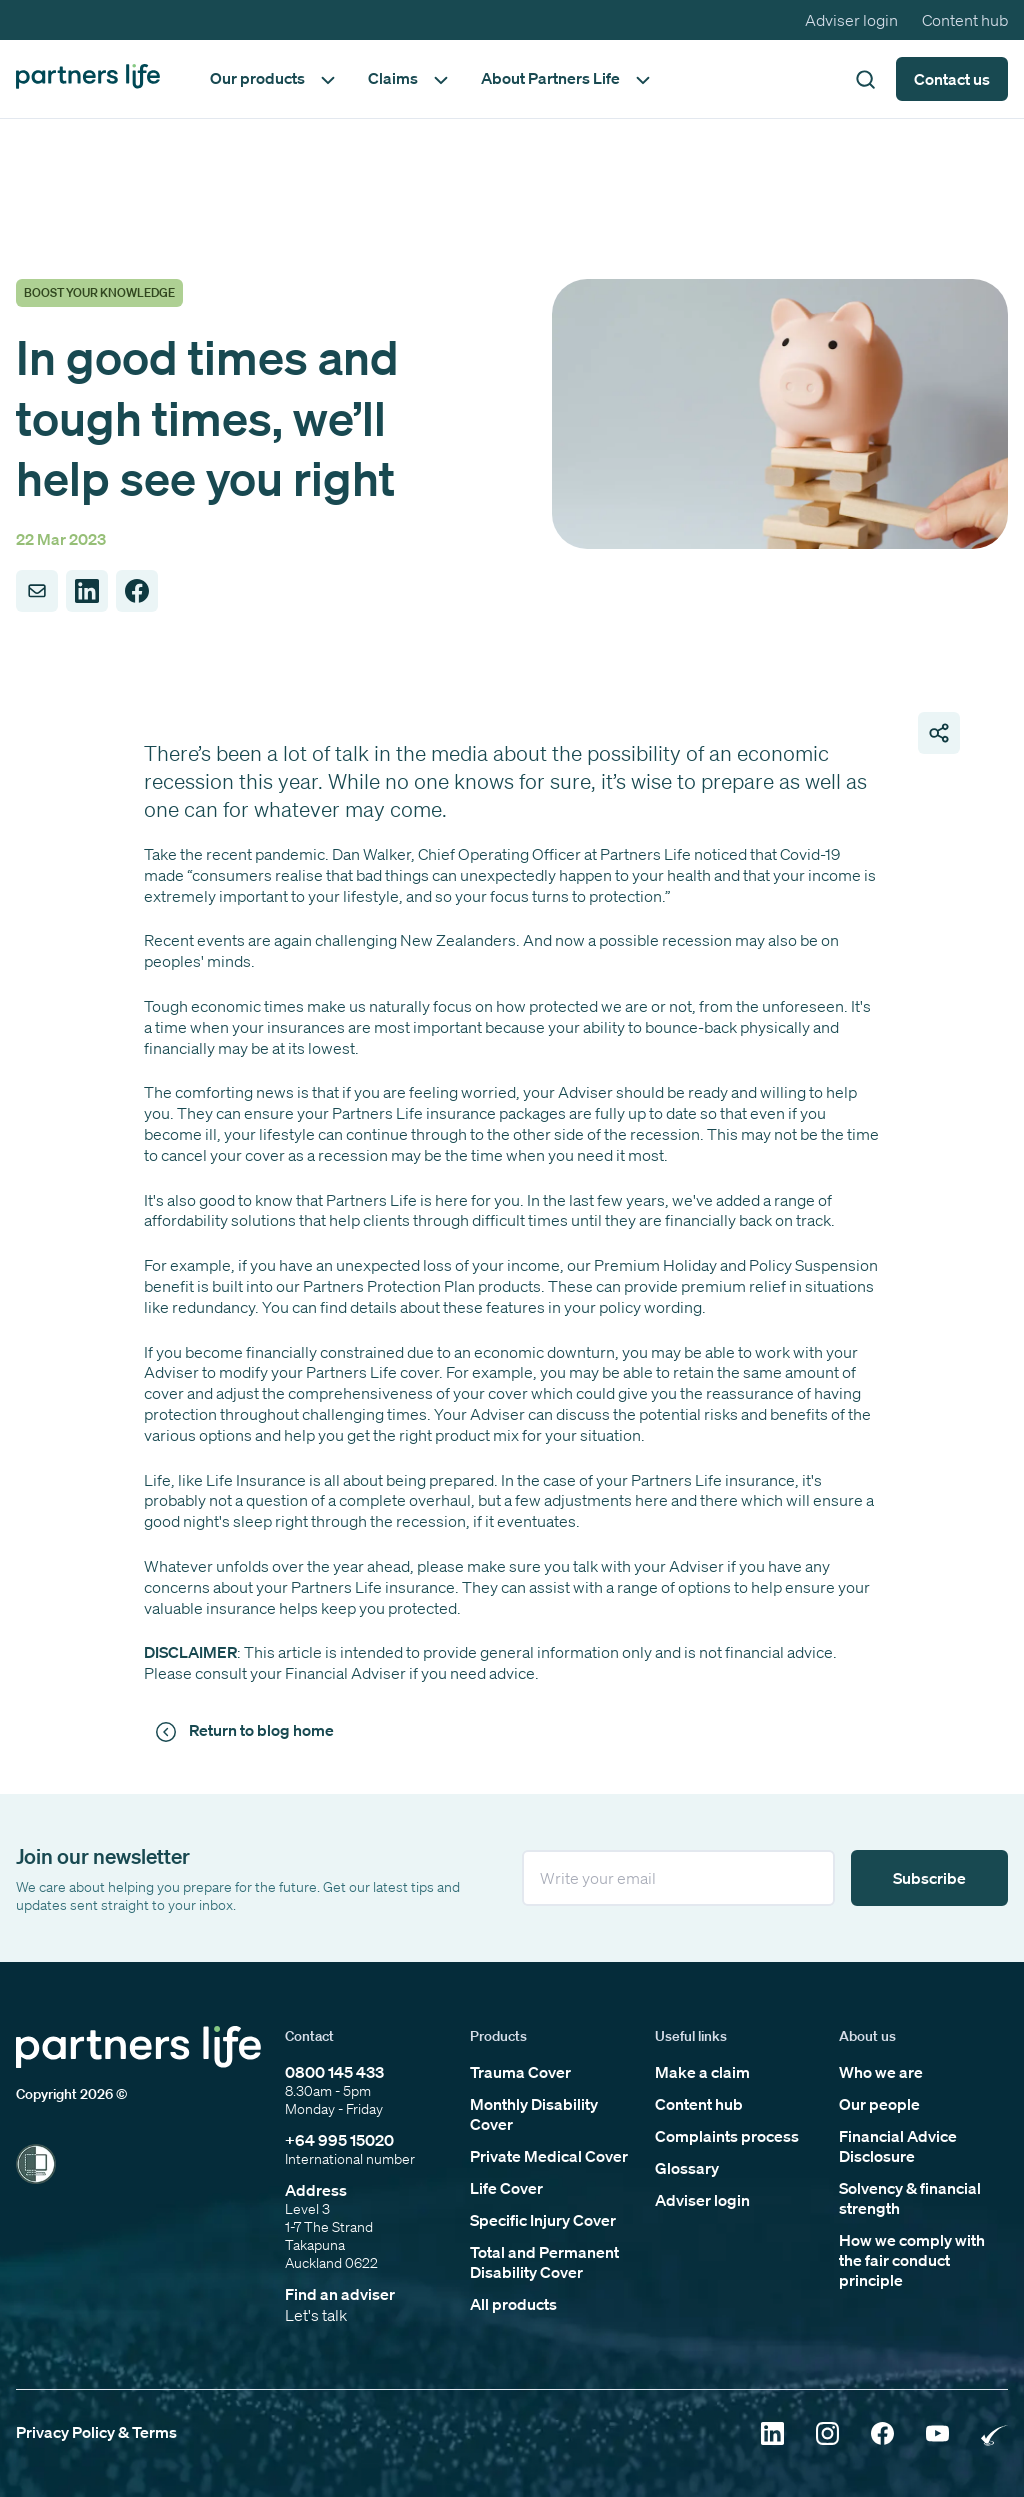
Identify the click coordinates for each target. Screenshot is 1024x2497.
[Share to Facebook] (137, 591)
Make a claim (702, 2072)
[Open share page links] (939, 733)
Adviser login (851, 20)
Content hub (965, 20)
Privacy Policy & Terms (96, 2432)
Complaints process (727, 2136)
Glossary (687, 2168)
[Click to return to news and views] (248, 1731)
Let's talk (316, 2315)
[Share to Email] (37, 591)
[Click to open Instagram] (827, 2435)
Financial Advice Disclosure (898, 2146)
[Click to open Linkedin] (772, 2435)
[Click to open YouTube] (937, 2435)
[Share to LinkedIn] (87, 591)
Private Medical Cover (549, 2156)
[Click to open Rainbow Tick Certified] (994, 2435)
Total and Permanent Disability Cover (544, 2262)
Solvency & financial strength (910, 2198)
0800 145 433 (334, 2072)
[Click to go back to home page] (88, 78)
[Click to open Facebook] (882, 2435)
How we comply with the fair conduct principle (912, 2260)
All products (513, 2304)
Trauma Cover (520, 2072)
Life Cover (506, 2188)
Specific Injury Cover (543, 2220)
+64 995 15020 (339, 2140)
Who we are (881, 2072)
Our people (879, 2104)
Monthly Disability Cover (534, 2114)
